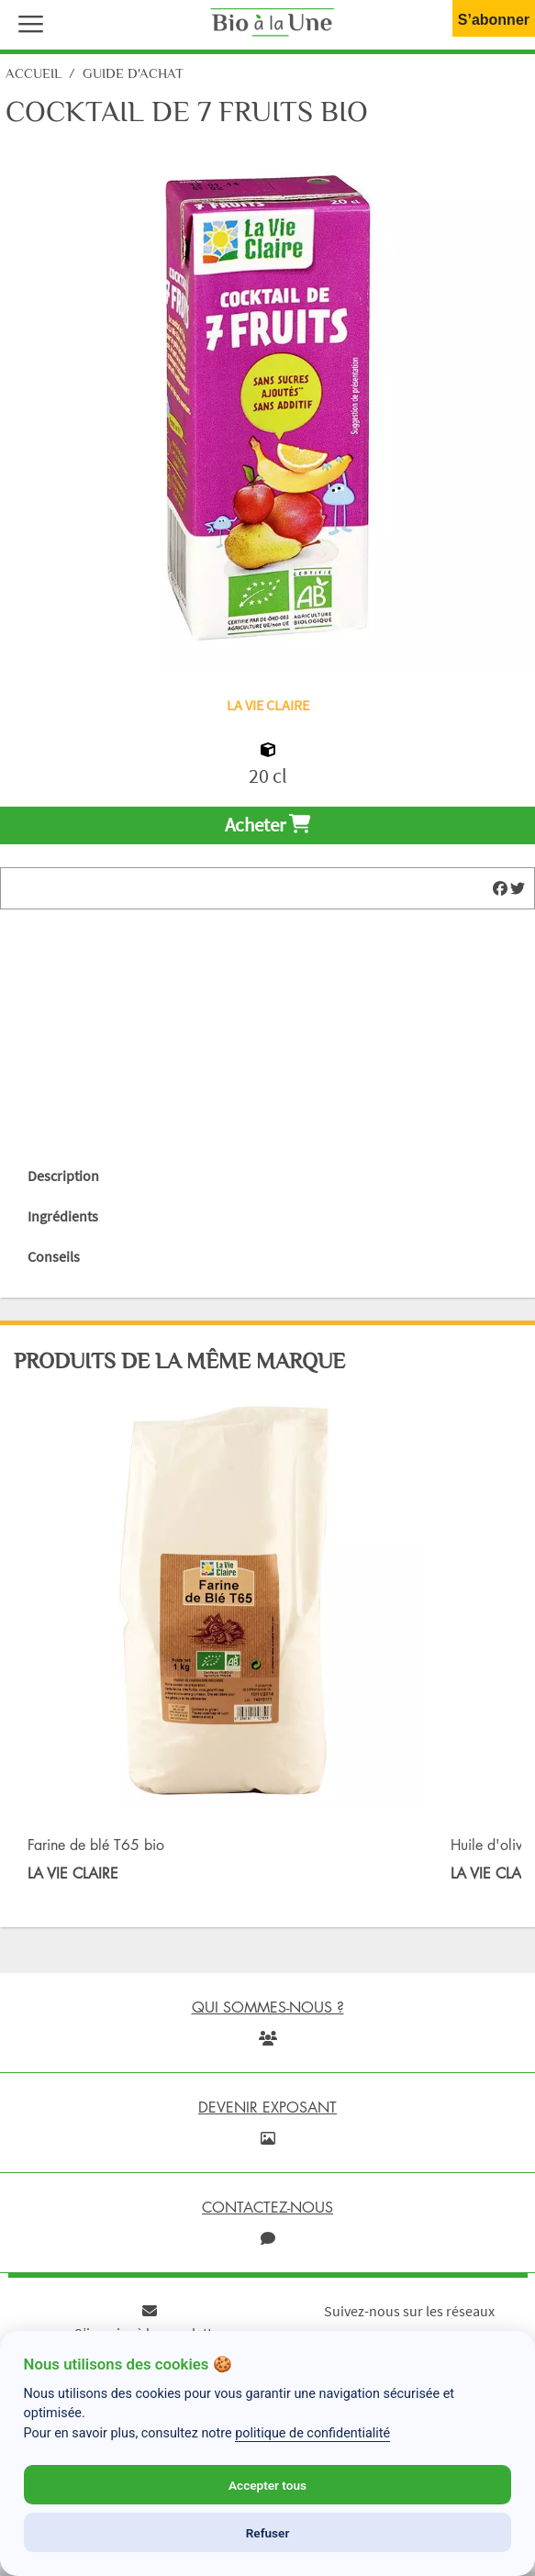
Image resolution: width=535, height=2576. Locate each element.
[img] (500, 888)
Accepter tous (267, 2485)
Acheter (267, 825)
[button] (26, 22)
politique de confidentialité (312, 2433)
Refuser (268, 2533)
